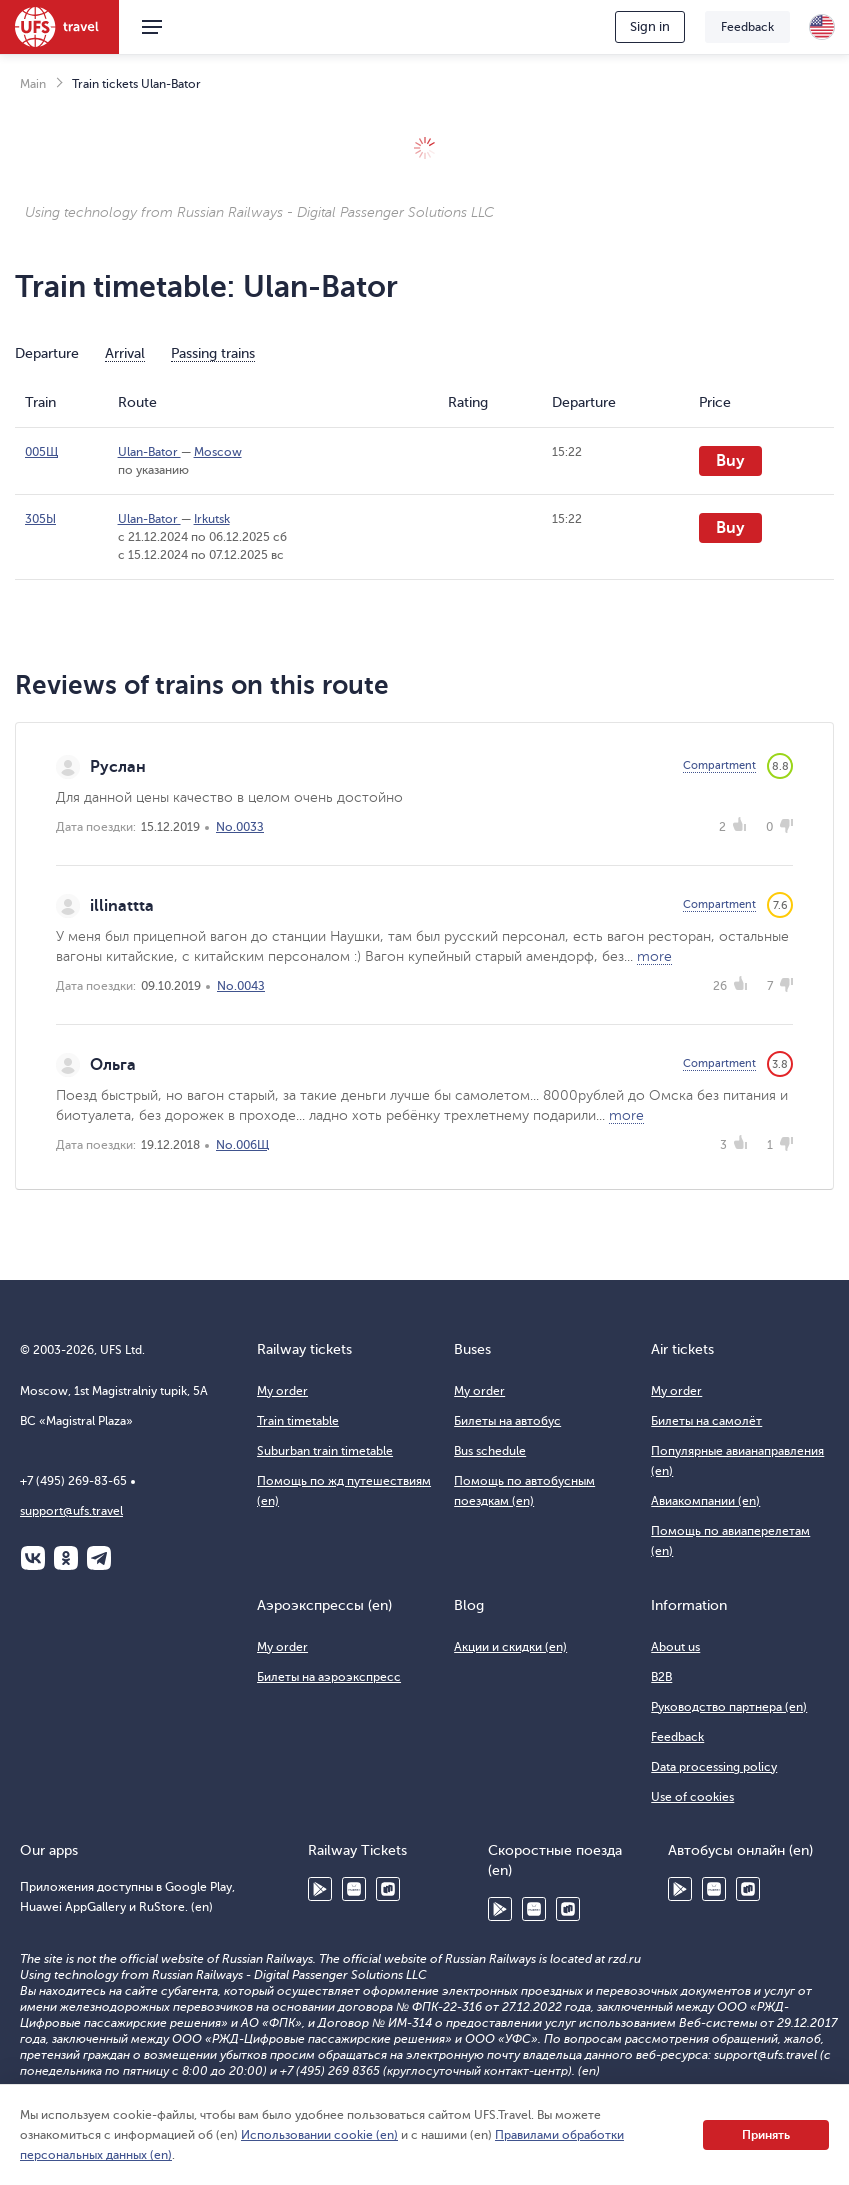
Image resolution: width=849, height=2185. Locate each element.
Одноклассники (66, 1558)
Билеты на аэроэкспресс (329, 1677)
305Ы (40, 519)
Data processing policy (714, 1767)
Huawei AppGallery (354, 1889)
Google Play (320, 1889)
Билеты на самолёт (706, 1421)
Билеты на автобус (507, 1421)
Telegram (99, 1558)
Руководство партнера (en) (729, 1707)
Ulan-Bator (149, 452)
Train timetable (298, 1421)
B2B (661, 1677)
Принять (766, 2135)
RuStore (388, 1889)
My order (282, 1391)
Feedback (747, 27)
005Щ (41, 452)
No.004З (241, 986)
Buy (730, 461)
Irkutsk (212, 519)
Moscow (218, 452)
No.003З (240, 827)
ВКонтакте (33, 1558)
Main (33, 84)
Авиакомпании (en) (705, 1501)
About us (675, 1647)
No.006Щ (242, 1145)
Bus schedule (490, 1451)
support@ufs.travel (71, 1511)
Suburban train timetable (325, 1451)
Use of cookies (692, 1797)
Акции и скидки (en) (510, 1647)
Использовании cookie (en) (319, 2135)
